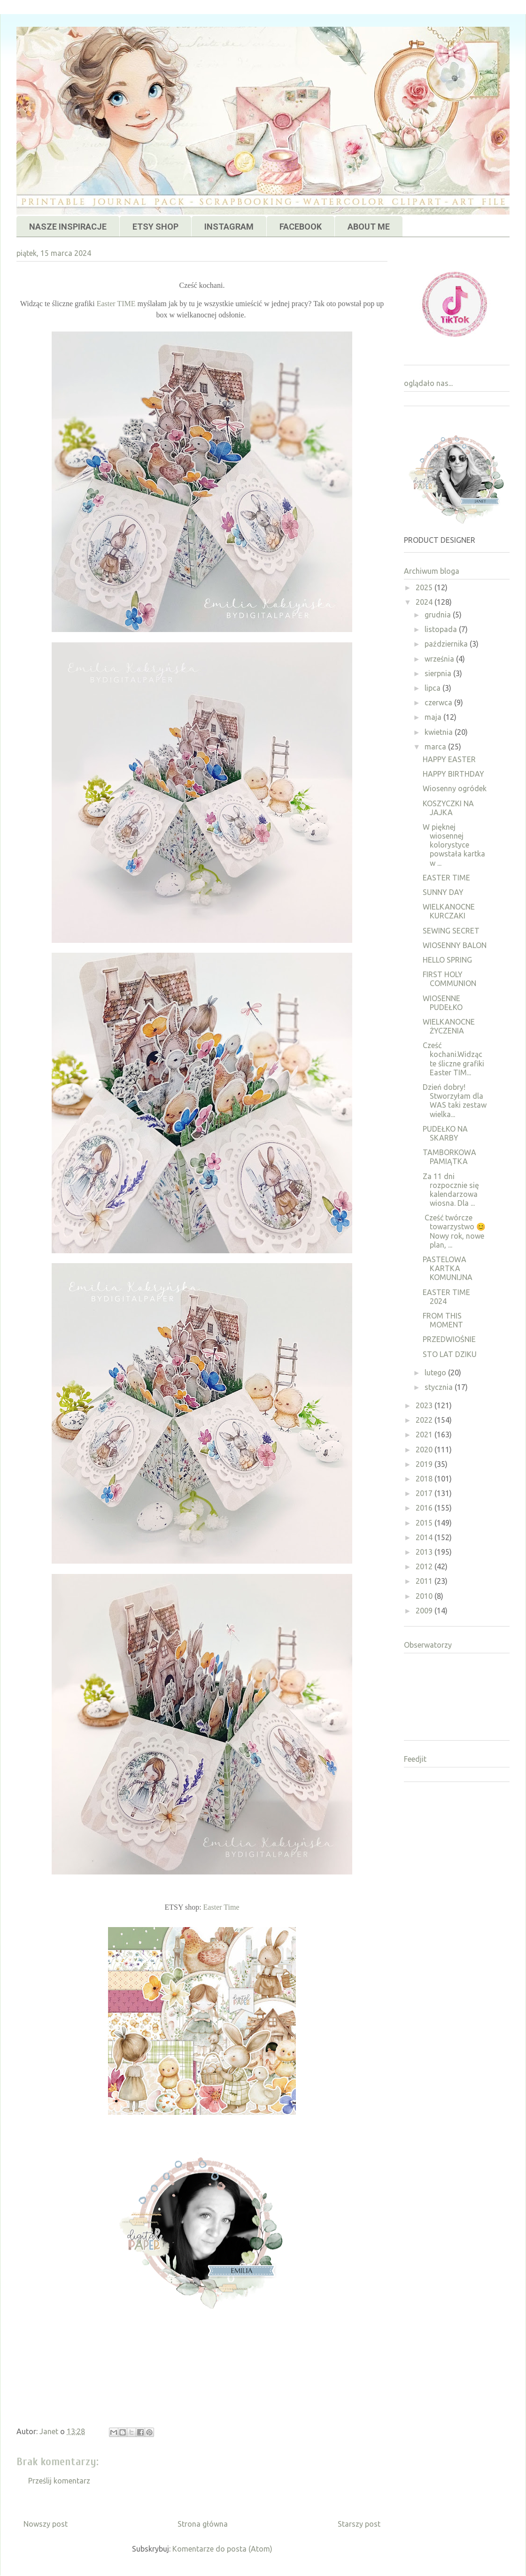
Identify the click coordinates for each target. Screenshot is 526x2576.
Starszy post (359, 2524)
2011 (425, 1581)
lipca (433, 688)
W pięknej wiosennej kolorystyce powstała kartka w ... (454, 845)
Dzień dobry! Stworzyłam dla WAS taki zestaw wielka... (455, 1100)
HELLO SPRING (447, 960)
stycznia (440, 1387)
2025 (425, 587)
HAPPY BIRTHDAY (453, 774)
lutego (436, 1372)
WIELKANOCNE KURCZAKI (449, 911)
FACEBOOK (300, 226)
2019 (425, 1464)
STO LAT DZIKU (450, 1354)
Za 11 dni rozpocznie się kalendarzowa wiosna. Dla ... (451, 1190)
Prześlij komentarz (59, 2480)
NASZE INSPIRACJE (68, 226)
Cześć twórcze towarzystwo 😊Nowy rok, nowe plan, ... (454, 1231)
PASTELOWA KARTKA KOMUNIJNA (447, 1268)
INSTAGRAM (229, 226)
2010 (425, 1596)
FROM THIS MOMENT (443, 1320)
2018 (425, 1478)
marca (436, 746)
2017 (425, 1493)
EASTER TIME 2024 (446, 1296)
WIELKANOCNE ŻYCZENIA (449, 1026)
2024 (425, 602)
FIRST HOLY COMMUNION (449, 978)
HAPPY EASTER (449, 759)
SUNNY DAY (443, 892)
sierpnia (439, 673)
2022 (425, 1420)
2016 (425, 1508)
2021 (425, 1434)
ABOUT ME (369, 226)
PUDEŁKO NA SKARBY (445, 1133)
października (447, 644)
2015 (425, 1523)
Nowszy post (45, 2524)
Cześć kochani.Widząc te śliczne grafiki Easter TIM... (453, 1059)
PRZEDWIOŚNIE (449, 1339)
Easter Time (221, 1907)
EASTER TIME (446, 877)
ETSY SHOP (155, 226)
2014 (425, 1537)
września (440, 659)
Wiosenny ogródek (455, 788)
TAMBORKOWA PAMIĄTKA (449, 1156)
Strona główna (203, 2524)
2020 (425, 1449)
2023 (425, 1405)
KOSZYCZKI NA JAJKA (448, 808)
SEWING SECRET (451, 930)
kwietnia (440, 732)
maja (434, 717)
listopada (442, 629)
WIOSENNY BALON (455, 945)
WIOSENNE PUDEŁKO (443, 1002)
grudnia (439, 614)
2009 (425, 1610)
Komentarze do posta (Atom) (222, 2549)
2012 (425, 1566)
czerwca (439, 702)
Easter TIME (116, 304)
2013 (425, 1552)
